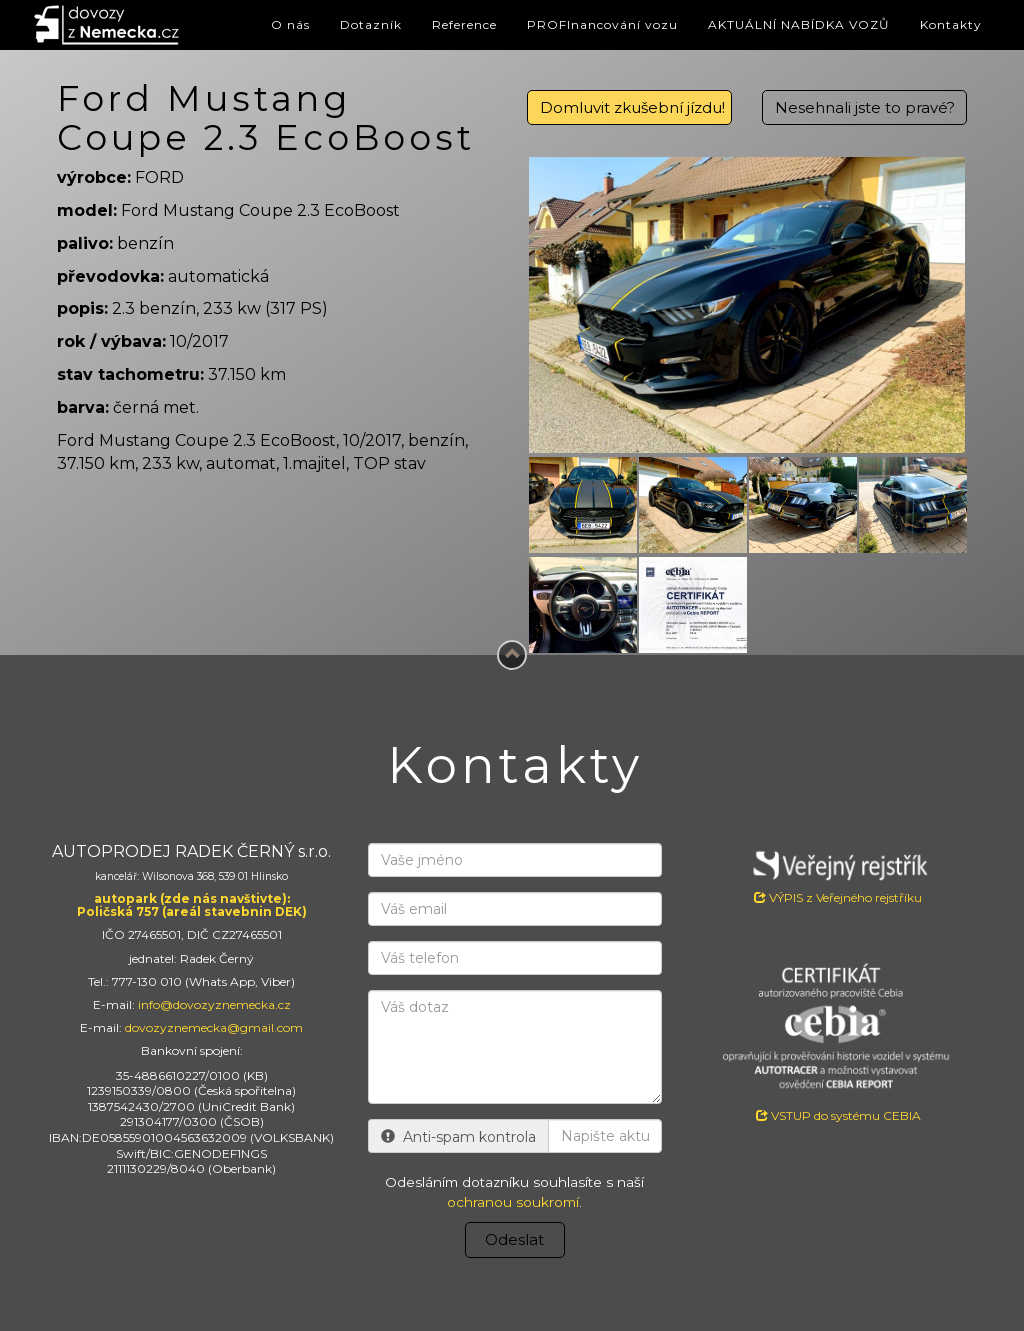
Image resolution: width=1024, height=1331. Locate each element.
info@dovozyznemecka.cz (214, 1004)
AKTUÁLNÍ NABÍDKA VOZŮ (799, 24)
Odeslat (514, 1239)
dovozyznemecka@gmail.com (214, 1027)
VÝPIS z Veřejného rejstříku (838, 874)
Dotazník (371, 24)
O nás (290, 24)
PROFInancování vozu (602, 24)
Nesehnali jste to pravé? (865, 107)
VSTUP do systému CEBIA (838, 1115)
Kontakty (951, 24)
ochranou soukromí (513, 1202)
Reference (464, 24)
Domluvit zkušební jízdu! (632, 107)
